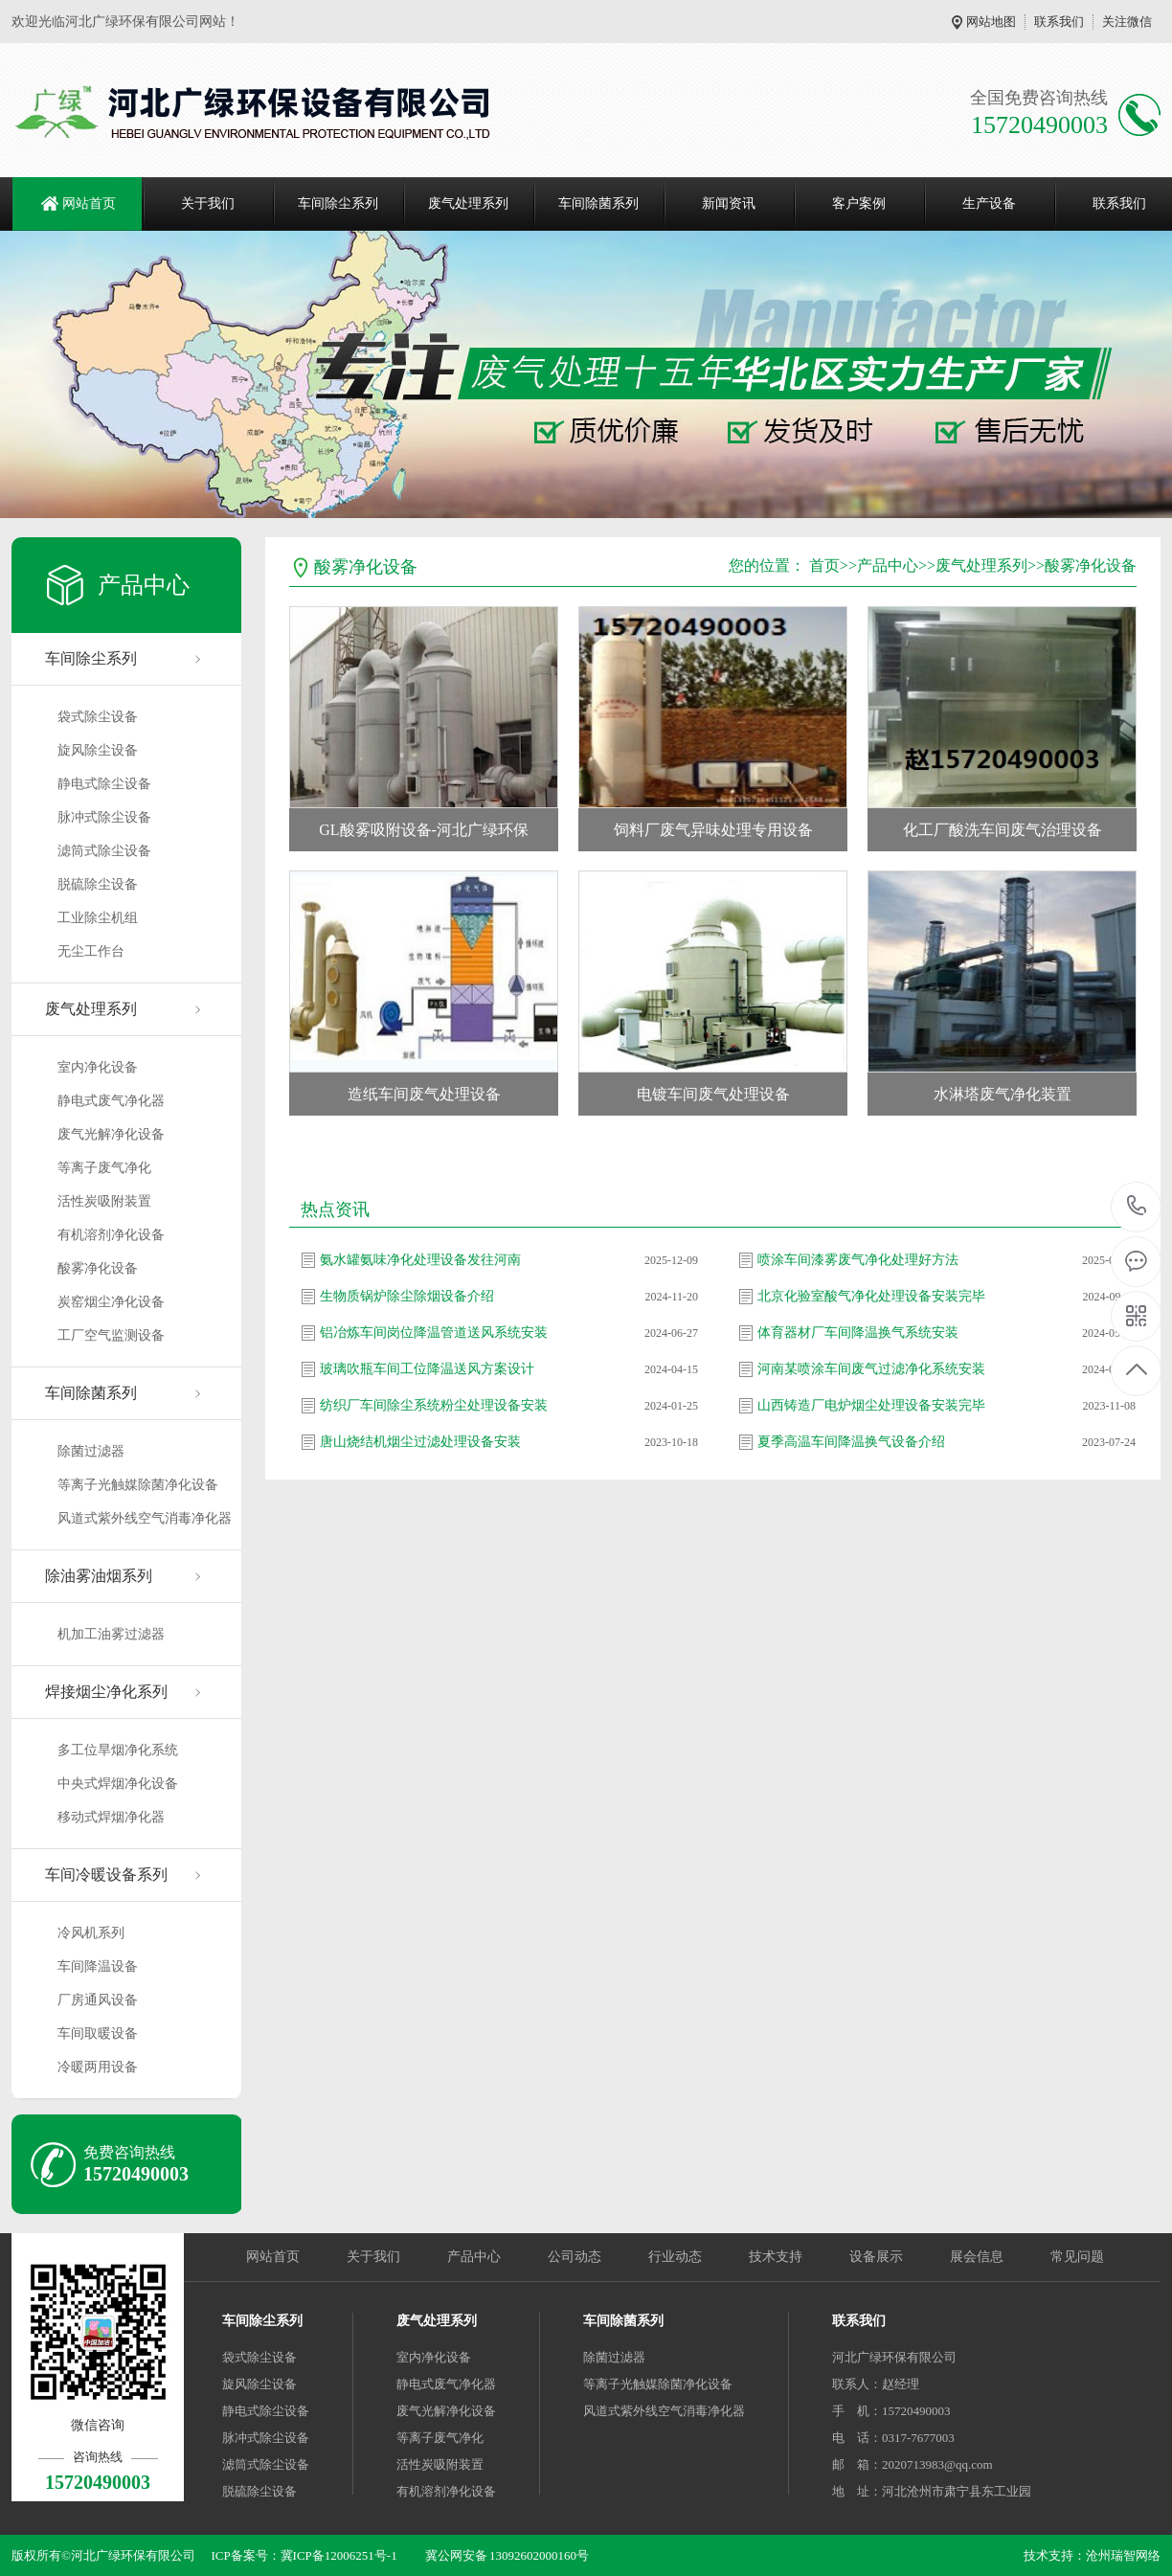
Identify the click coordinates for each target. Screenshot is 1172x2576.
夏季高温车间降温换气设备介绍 (851, 1442)
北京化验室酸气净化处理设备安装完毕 (871, 1296)
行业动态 (675, 2256)
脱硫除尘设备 (97, 884)
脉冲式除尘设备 (104, 817)
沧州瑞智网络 (1123, 2555)
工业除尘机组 (97, 918)
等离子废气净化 (104, 1168)
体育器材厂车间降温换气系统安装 (857, 1332)
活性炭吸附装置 (104, 1201)
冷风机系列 (90, 1933)
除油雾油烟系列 (98, 1576)
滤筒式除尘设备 (104, 851)
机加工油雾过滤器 (111, 1634)
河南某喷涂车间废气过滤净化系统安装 (871, 1369)
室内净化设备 (97, 1067)
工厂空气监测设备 (111, 1335)
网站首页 (89, 203)
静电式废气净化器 (111, 1101)
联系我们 (1059, 21)
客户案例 (859, 203)
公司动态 (574, 2256)
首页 (824, 565)
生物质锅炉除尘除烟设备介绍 (407, 1296)
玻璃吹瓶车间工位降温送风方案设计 (427, 1369)
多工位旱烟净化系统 (117, 1750)
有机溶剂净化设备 (111, 1235)
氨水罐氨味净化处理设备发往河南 (420, 1260)
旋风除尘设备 (97, 750)
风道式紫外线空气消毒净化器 (144, 1518)
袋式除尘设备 (97, 717)
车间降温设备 (97, 1966)
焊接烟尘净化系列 (106, 1691)
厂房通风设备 (97, 2000)
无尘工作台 (90, 951)
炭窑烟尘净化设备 (111, 1302)
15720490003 (1137, 1206)
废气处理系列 (468, 203)
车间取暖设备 (97, 2033)
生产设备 (989, 203)
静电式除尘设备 (104, 784)
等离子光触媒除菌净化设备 (137, 1485)
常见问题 (1077, 2256)
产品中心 (887, 565)
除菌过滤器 (90, 1451)
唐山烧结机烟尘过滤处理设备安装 (420, 1442)
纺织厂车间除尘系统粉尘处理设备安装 (434, 1405)
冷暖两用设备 (97, 2067)
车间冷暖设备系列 (106, 1874)
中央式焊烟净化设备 (117, 1783)
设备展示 (876, 2256)
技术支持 (775, 2256)
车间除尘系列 (338, 203)
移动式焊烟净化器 (111, 1817)
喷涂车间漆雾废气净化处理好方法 (857, 1260)
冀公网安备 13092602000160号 (507, 2555)
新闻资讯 (728, 203)
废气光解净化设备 (111, 1134)
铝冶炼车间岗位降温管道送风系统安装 (434, 1332)
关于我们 (208, 203)
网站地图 (991, 21)
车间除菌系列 (598, 203)
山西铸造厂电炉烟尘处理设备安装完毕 (871, 1405)
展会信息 (976, 2256)
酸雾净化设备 (97, 1268)
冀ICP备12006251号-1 (339, 2555)
